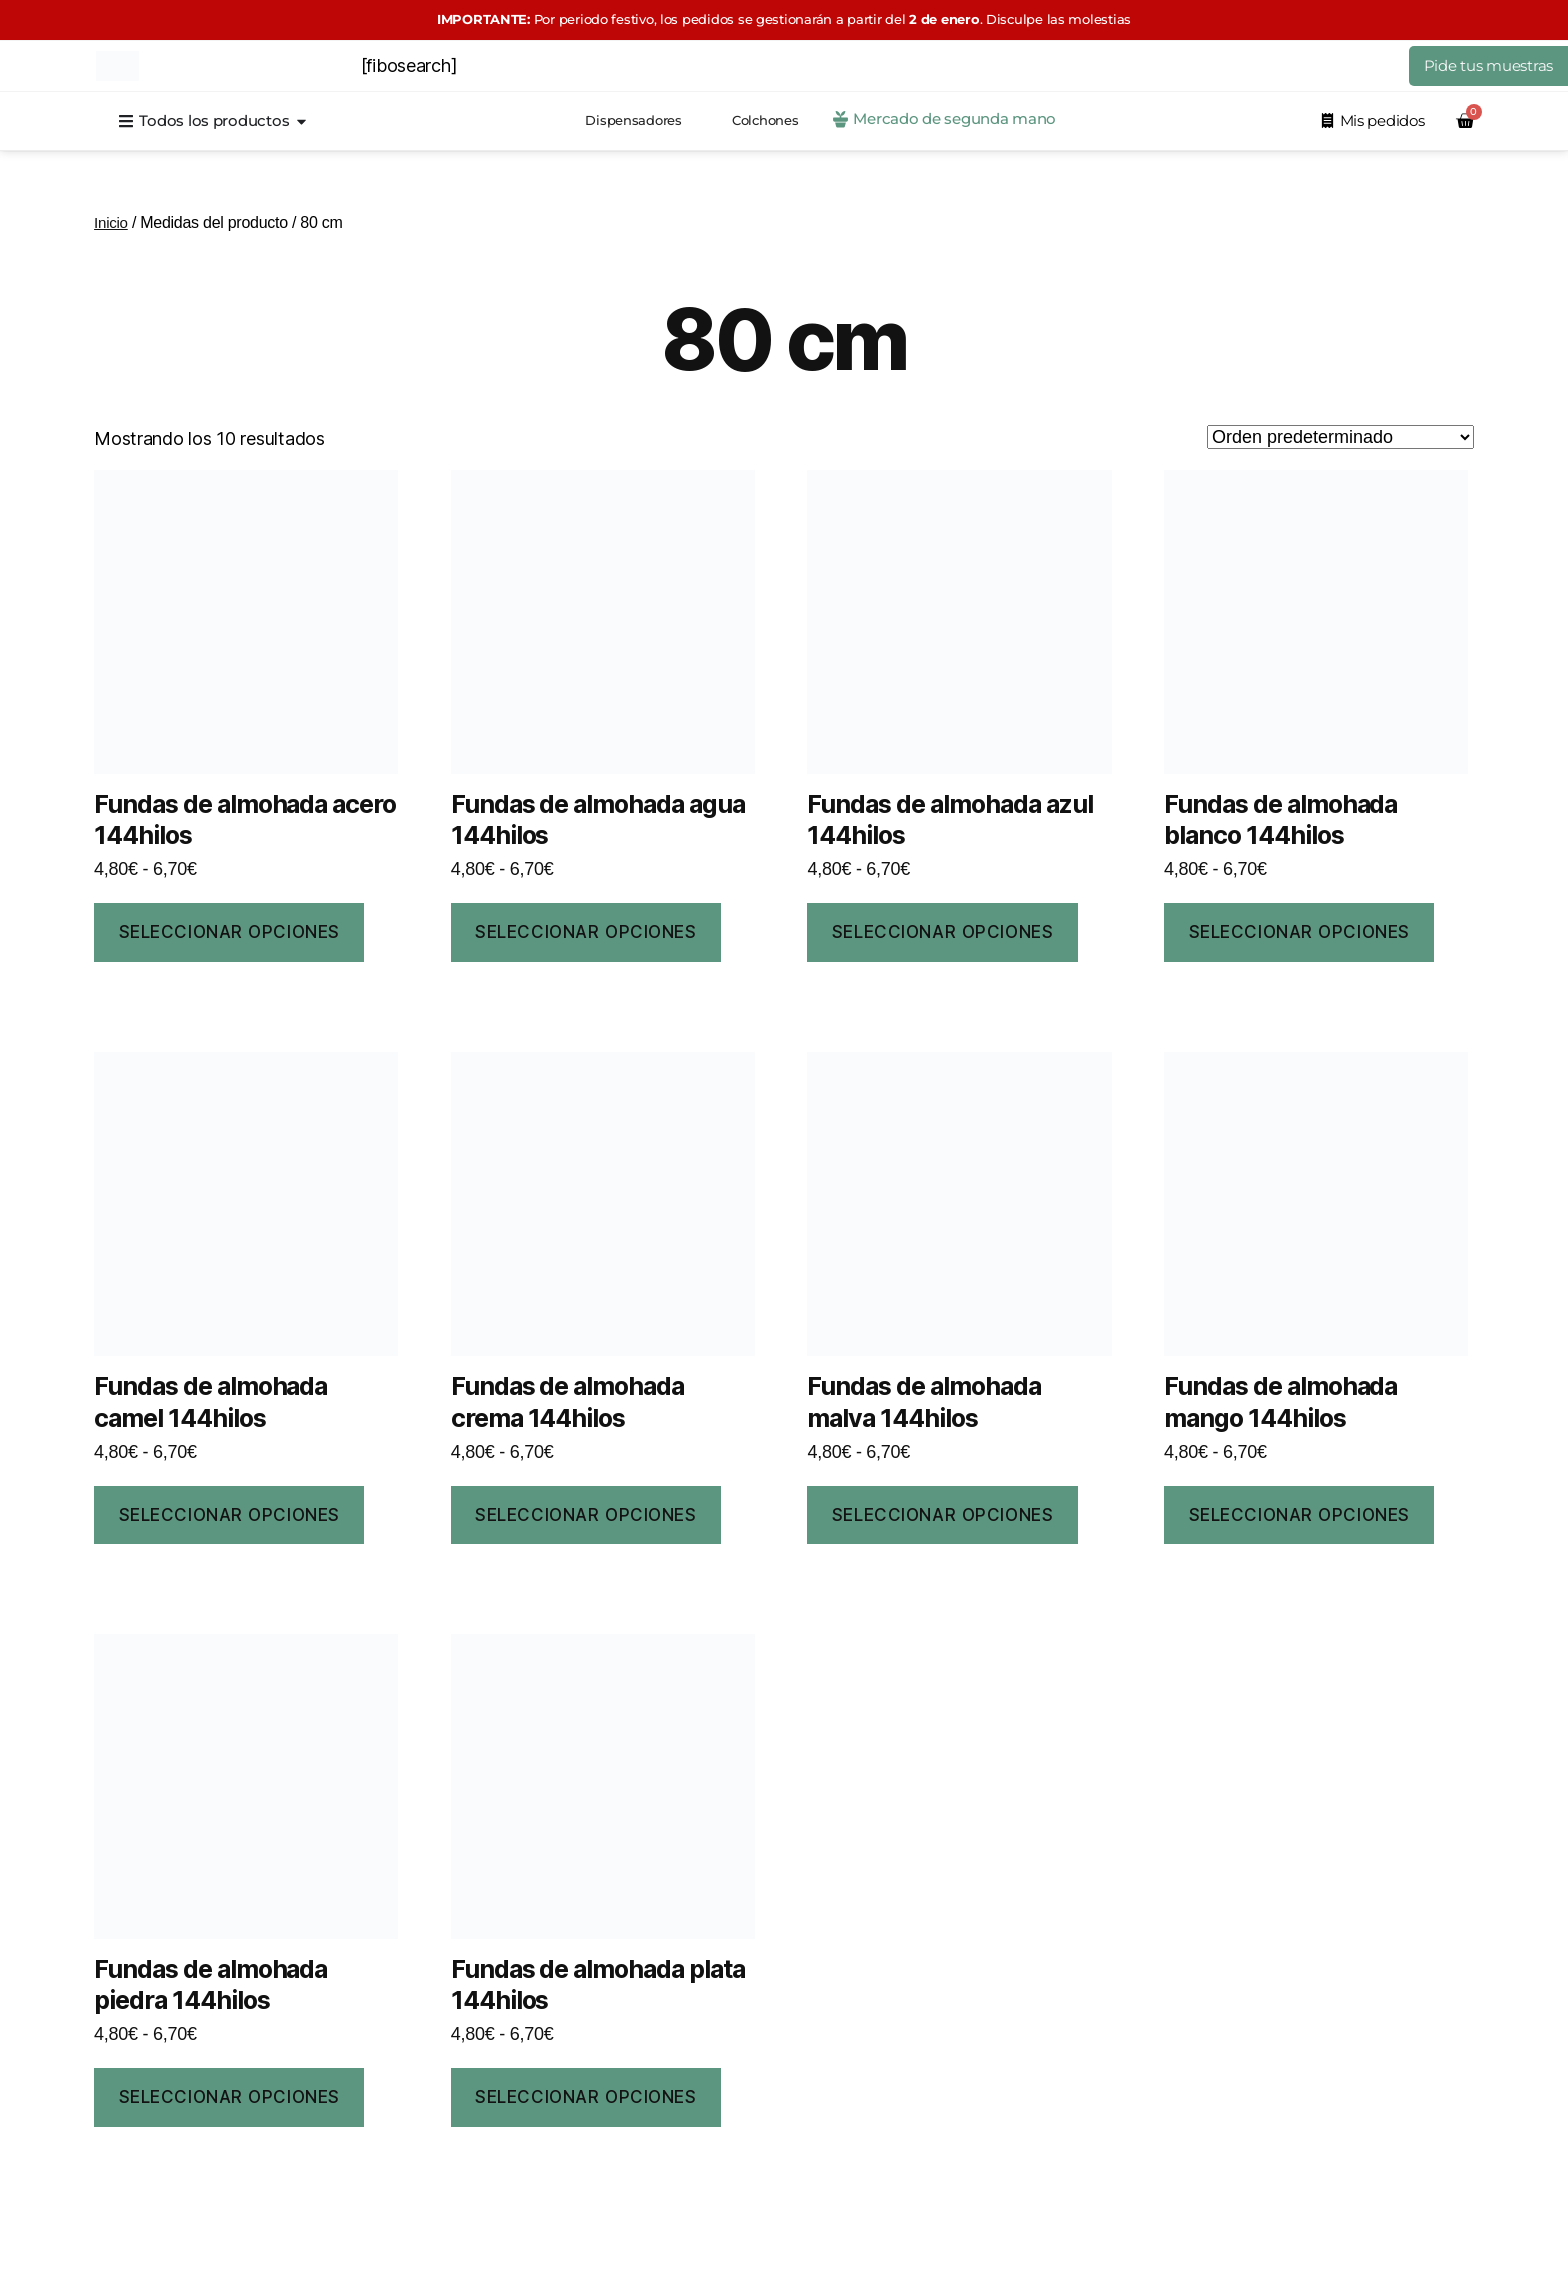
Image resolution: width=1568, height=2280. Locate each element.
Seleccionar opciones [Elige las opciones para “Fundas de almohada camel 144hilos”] (229, 1515)
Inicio (112, 222)
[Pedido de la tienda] (1340, 437)
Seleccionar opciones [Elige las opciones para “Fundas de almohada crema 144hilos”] (585, 1515)
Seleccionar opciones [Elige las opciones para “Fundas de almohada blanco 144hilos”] (1299, 932)
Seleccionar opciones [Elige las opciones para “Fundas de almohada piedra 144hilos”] (229, 2097)
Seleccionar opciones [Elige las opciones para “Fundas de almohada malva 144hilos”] (942, 1515)
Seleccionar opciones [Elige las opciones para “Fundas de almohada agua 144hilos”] (585, 932)
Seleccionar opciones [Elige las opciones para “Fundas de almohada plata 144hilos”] (585, 2097)
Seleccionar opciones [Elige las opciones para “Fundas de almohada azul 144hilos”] (942, 932)
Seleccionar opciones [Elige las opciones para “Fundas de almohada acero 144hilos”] (229, 932)
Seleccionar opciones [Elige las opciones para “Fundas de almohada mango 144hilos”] (1299, 1515)
